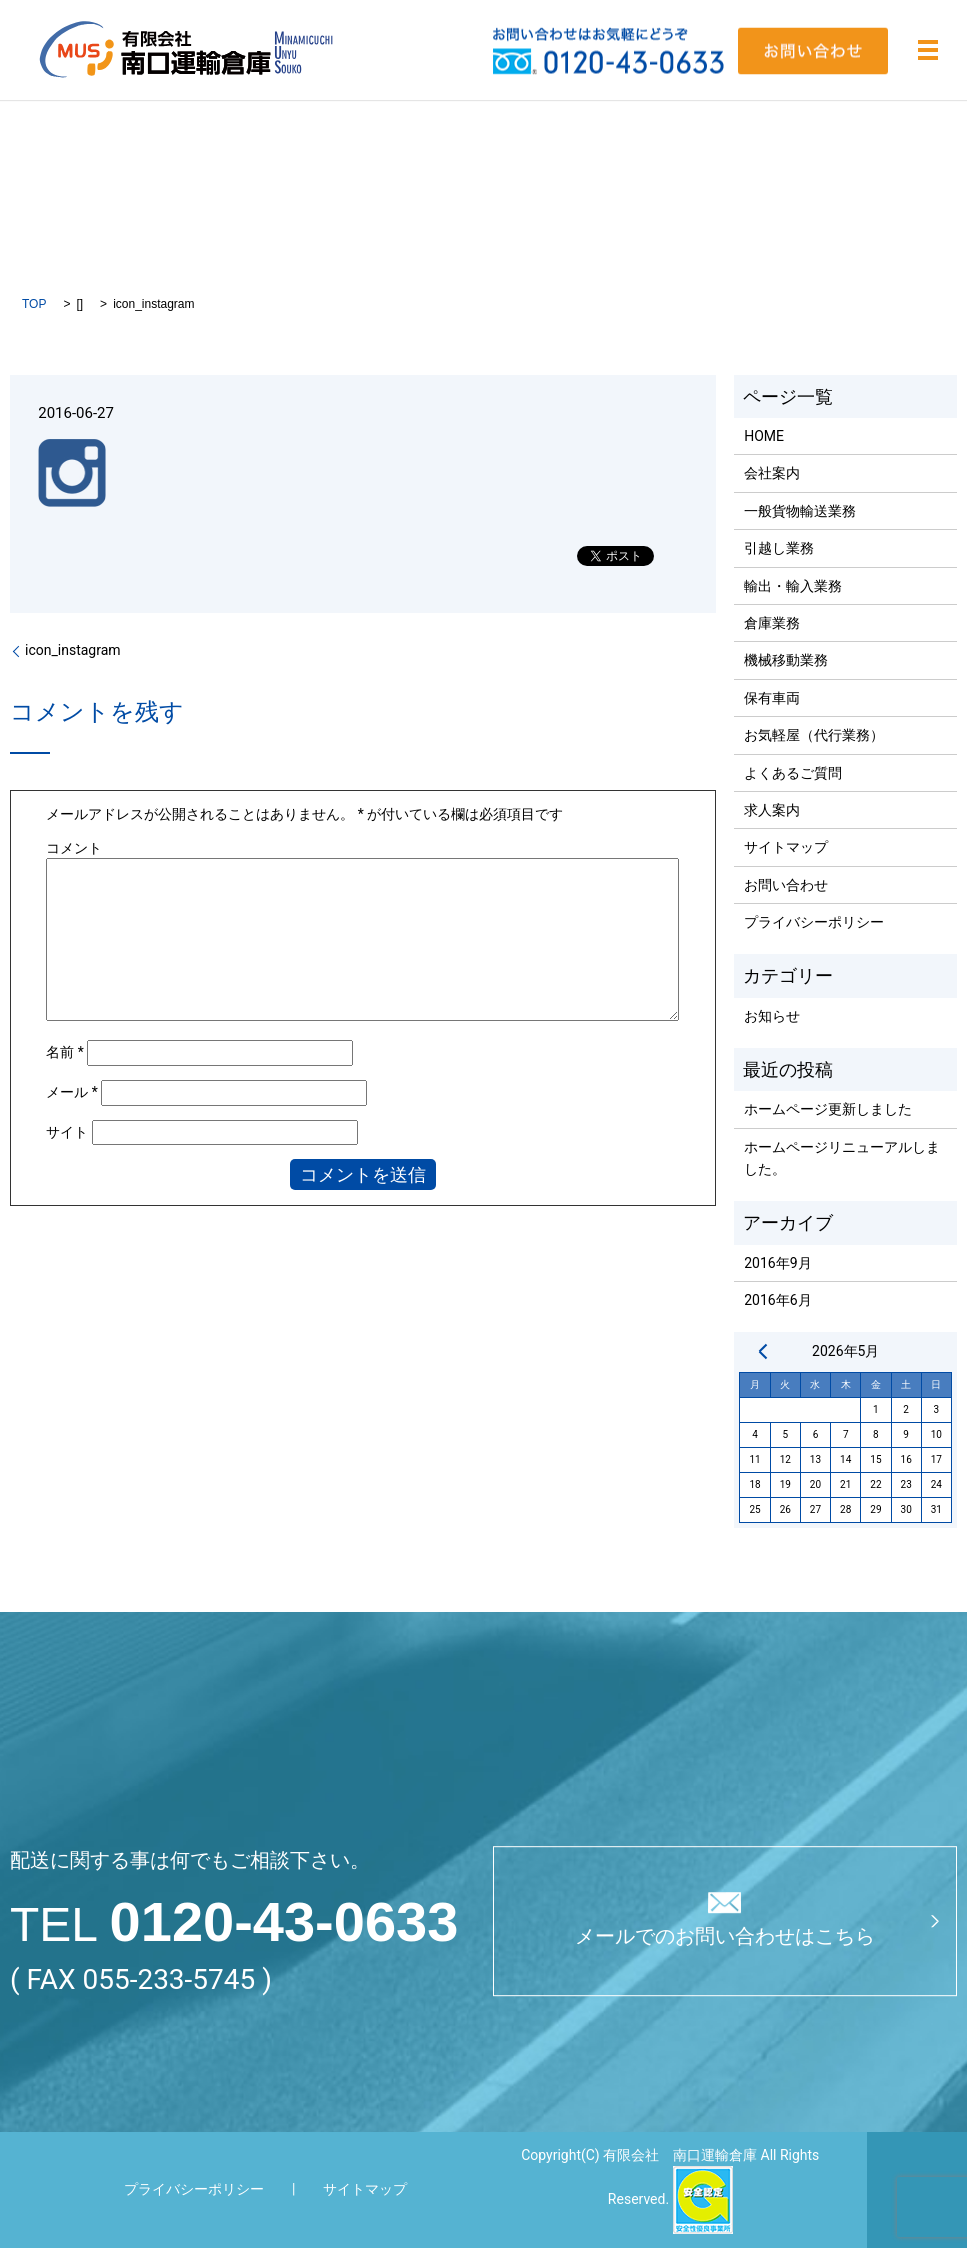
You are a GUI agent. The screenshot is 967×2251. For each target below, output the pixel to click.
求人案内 (772, 813)
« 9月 (763, 1354)
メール (72, 1095)
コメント (74, 850)
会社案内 (772, 476)
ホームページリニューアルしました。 (842, 1161)
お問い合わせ (786, 888)
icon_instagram (73, 653)
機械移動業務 (786, 663)
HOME (764, 439)
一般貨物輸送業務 (800, 514)
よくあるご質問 (793, 775)
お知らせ (772, 1019)
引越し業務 (779, 551)
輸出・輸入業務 (793, 588)
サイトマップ (786, 850)
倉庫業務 (772, 626)
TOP (34, 307)
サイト (67, 1135)
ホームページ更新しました (828, 1112)
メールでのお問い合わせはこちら (725, 1940)
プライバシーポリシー (814, 925)
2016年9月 (777, 1266)
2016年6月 (777, 1303)
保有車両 (772, 701)
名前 (65, 1055)
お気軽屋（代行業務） (814, 738)
